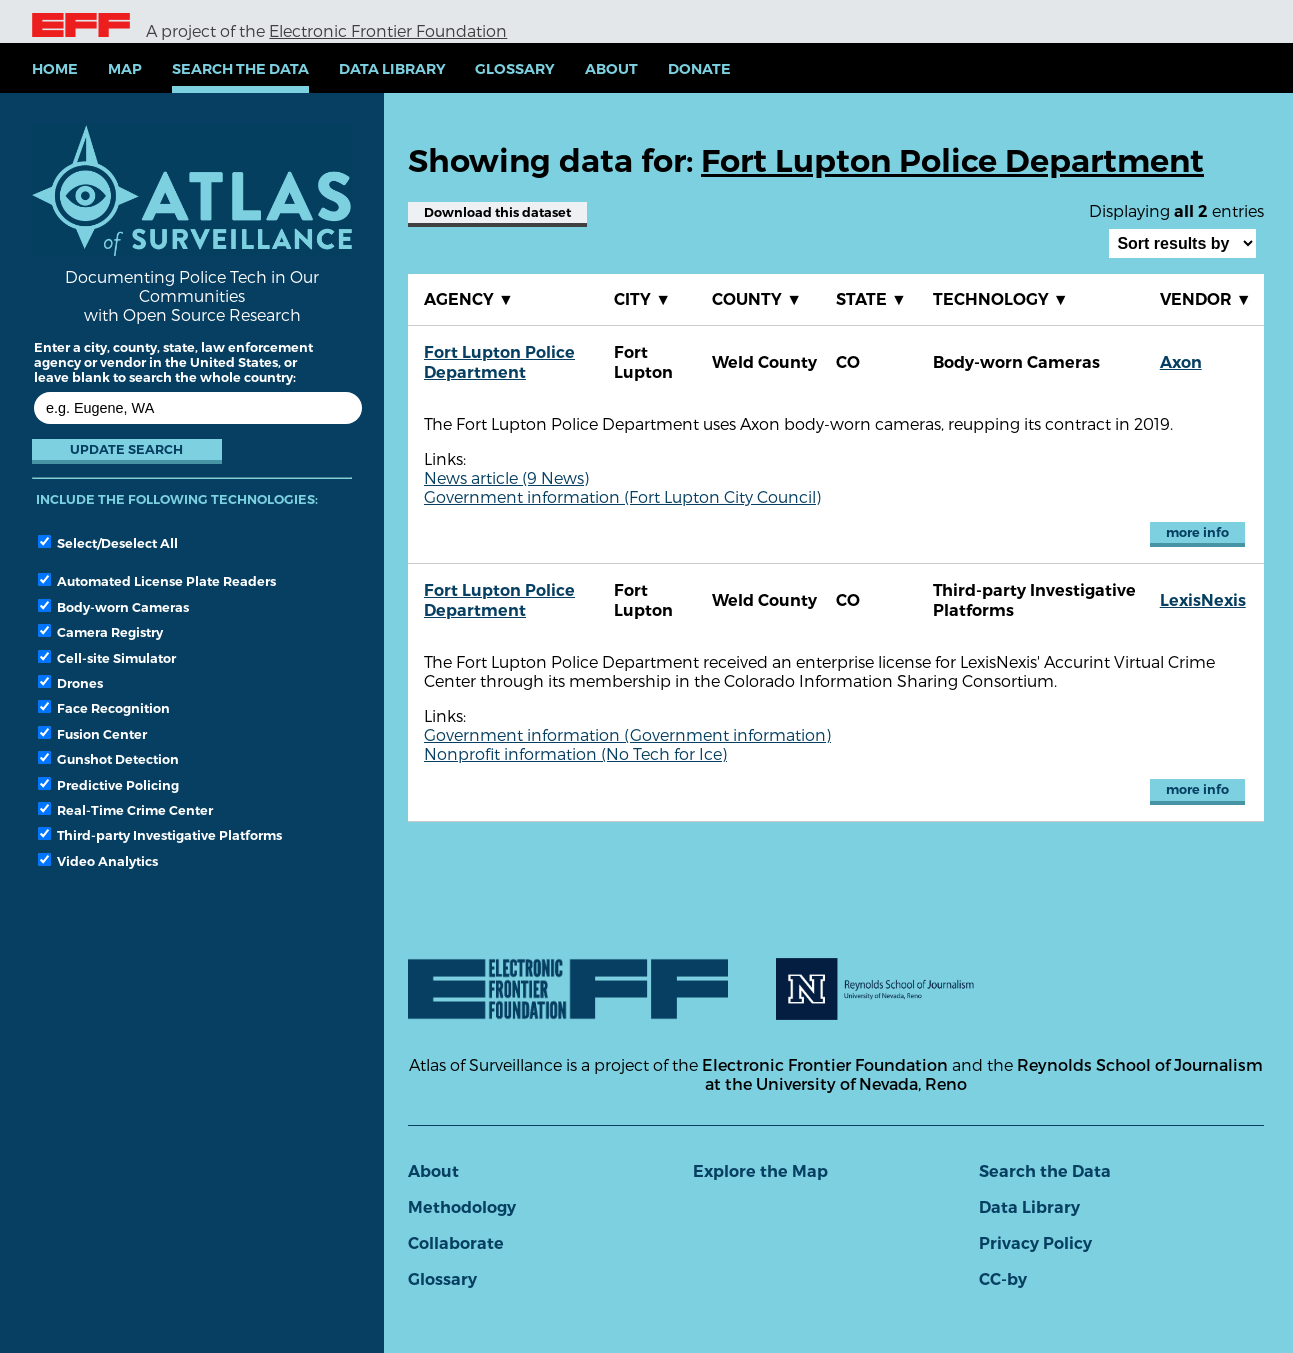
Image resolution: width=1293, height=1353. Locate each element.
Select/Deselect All (108, 543)
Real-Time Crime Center (125, 810)
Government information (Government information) (627, 734)
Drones (70, 683)
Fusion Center (92, 734)
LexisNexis (1203, 600)
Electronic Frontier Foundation (388, 30)
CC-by (1003, 1279)
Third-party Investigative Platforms (160, 835)
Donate (699, 69)
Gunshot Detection (108, 759)
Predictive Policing (108, 785)
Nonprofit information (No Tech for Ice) (575, 753)
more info (1197, 532)
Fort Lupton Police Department (499, 362)
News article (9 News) (506, 477)
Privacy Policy (1035, 1243)
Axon (1181, 362)
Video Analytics (98, 861)
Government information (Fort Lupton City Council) (622, 496)
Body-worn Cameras (113, 607)
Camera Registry (100, 632)
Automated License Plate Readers (157, 581)
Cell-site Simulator (107, 658)
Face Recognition (104, 708)
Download (497, 212)
